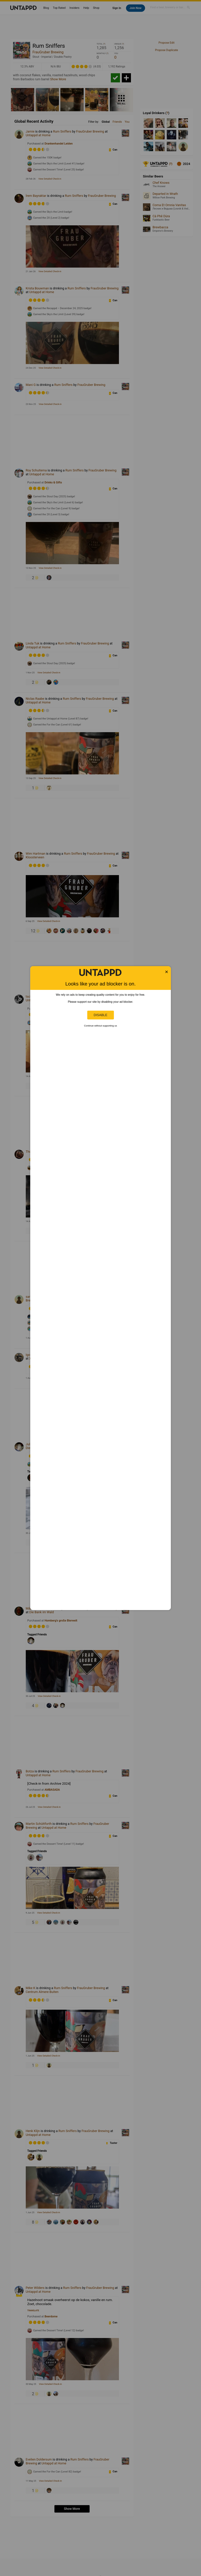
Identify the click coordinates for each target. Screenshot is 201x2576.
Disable (100, 1015)
